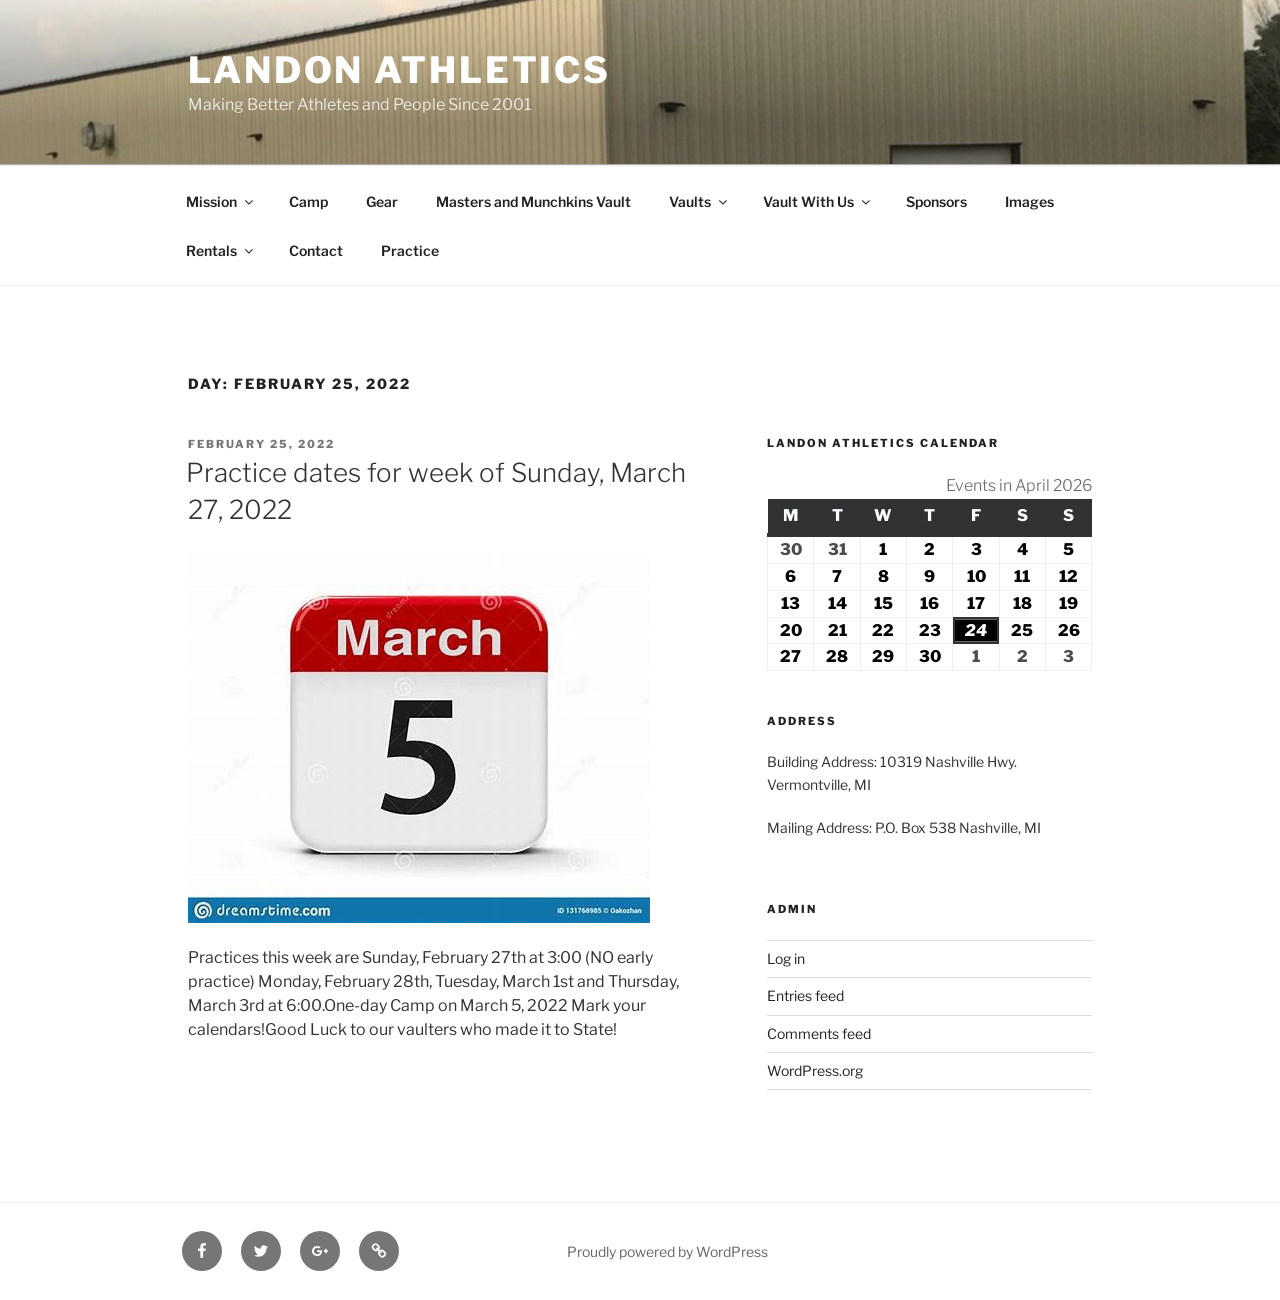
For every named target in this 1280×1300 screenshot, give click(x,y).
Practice (410, 250)
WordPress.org (815, 1070)
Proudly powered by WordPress (667, 1251)
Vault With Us (818, 201)
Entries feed (805, 995)
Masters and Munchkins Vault (533, 201)
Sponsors (936, 201)
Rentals (221, 250)
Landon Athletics (399, 70)
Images (1029, 201)
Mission (221, 201)
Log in (786, 958)
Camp (308, 201)
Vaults (699, 201)
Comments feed (819, 1033)
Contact (316, 250)
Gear (382, 201)
